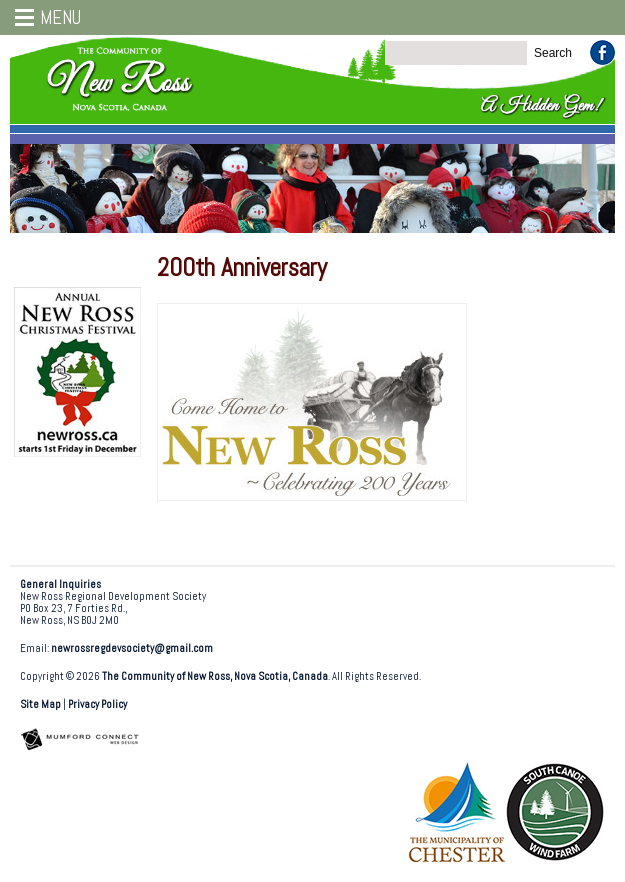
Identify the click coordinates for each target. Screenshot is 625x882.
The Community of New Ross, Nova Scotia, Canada (215, 676)
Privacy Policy (97, 704)
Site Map (40, 704)
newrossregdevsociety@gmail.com (132, 648)
